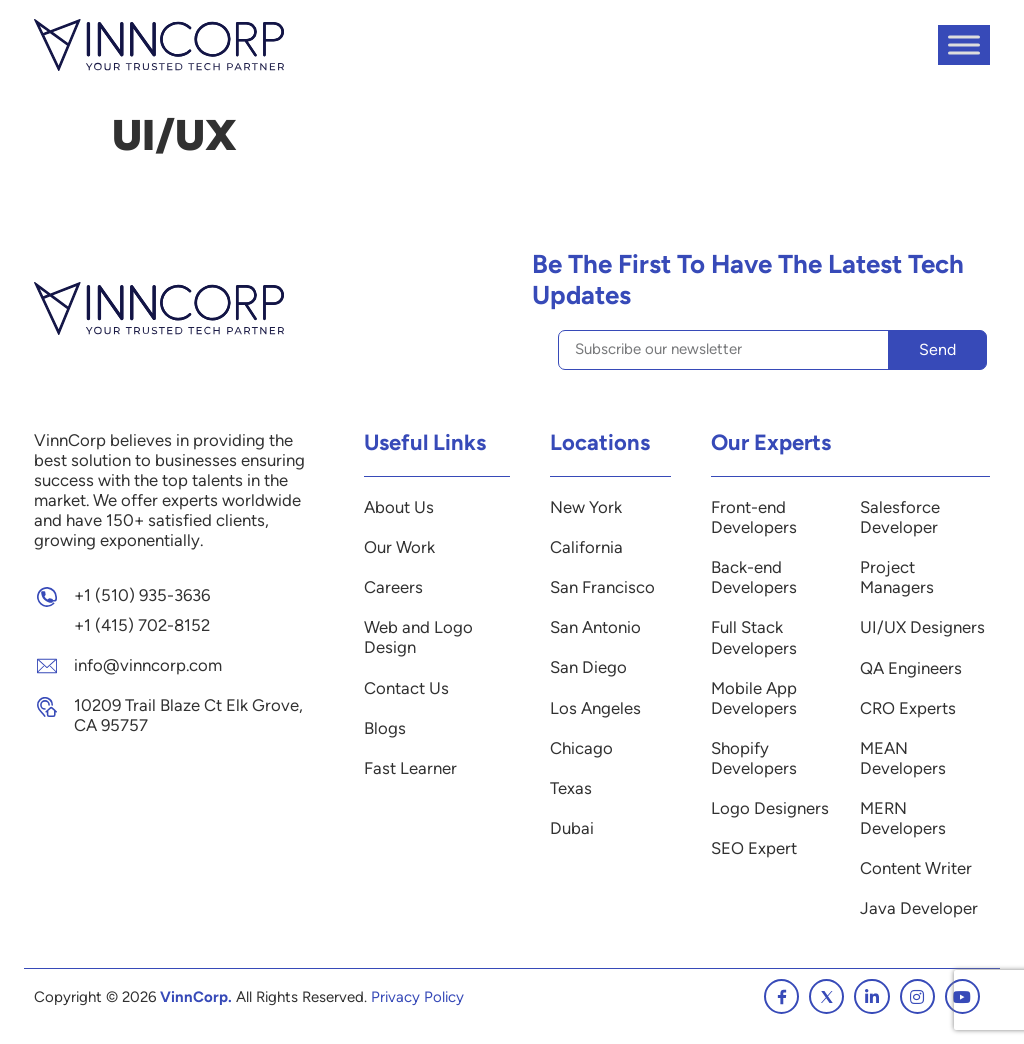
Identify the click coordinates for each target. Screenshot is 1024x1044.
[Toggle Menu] (964, 44)
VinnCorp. (196, 997)
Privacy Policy (417, 997)
